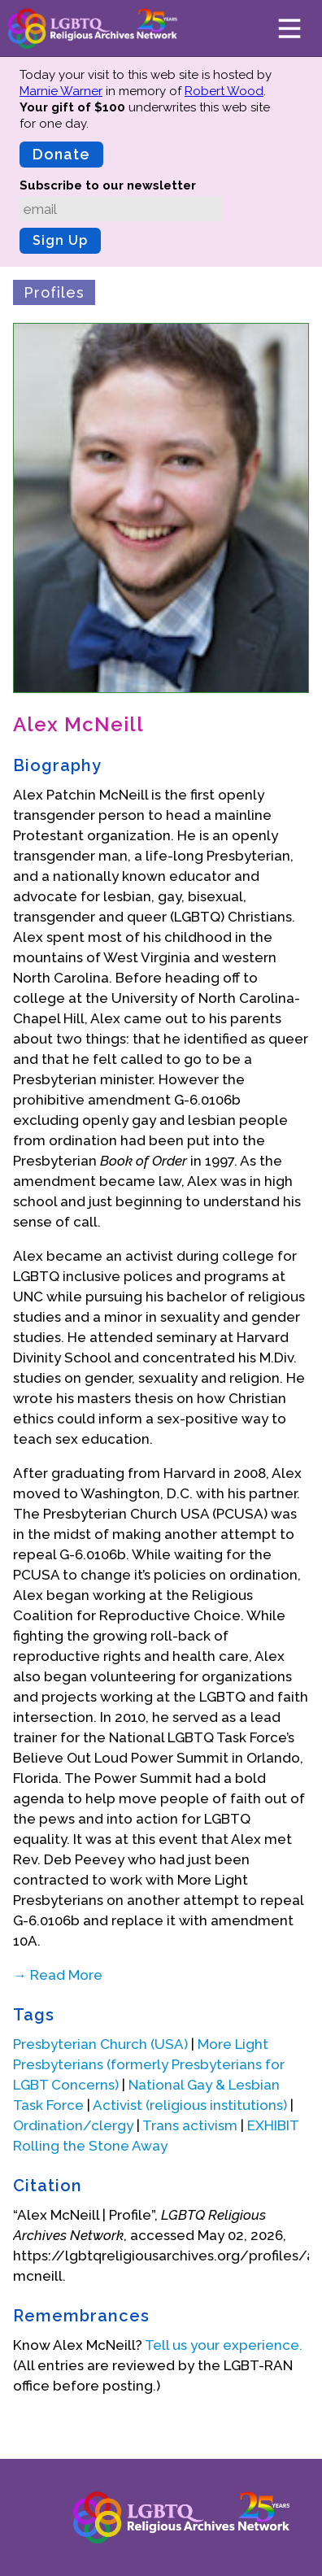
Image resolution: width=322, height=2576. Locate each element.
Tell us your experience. (223, 2345)
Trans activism (189, 2125)
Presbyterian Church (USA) (100, 2044)
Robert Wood (224, 91)
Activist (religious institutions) (190, 2105)
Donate (61, 154)
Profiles (54, 292)
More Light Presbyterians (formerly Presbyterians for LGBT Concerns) (149, 2064)
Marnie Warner (61, 91)
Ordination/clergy (73, 2125)
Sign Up (60, 240)
